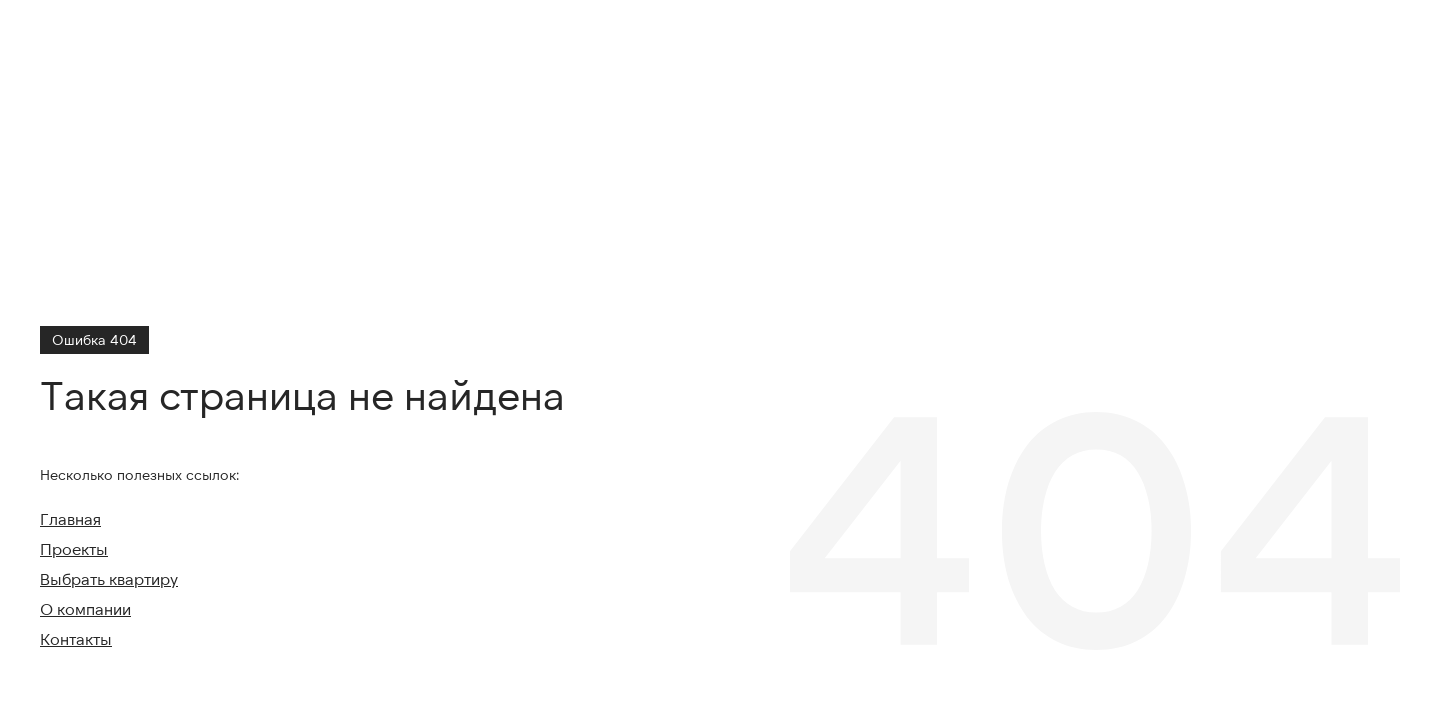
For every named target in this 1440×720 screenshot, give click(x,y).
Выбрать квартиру (109, 578)
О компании (85, 608)
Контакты (76, 638)
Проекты (74, 548)
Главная (70, 518)
